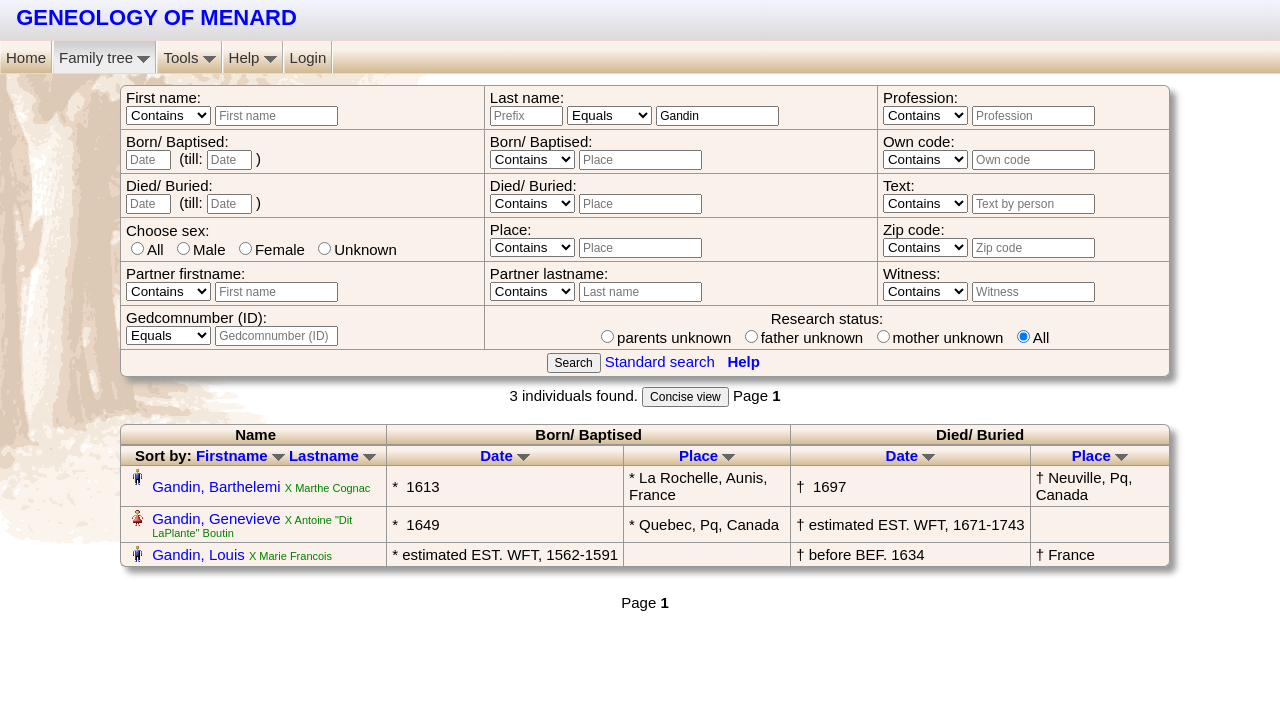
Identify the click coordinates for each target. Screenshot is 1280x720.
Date (505, 455)
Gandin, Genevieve (216, 518)
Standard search (660, 361)
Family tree (104, 57)
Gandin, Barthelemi (216, 486)
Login (308, 57)
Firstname (240, 455)
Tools (189, 57)
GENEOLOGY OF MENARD (156, 17)
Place (707, 455)
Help (253, 57)
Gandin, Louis (198, 554)
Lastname (332, 455)
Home (26, 57)
